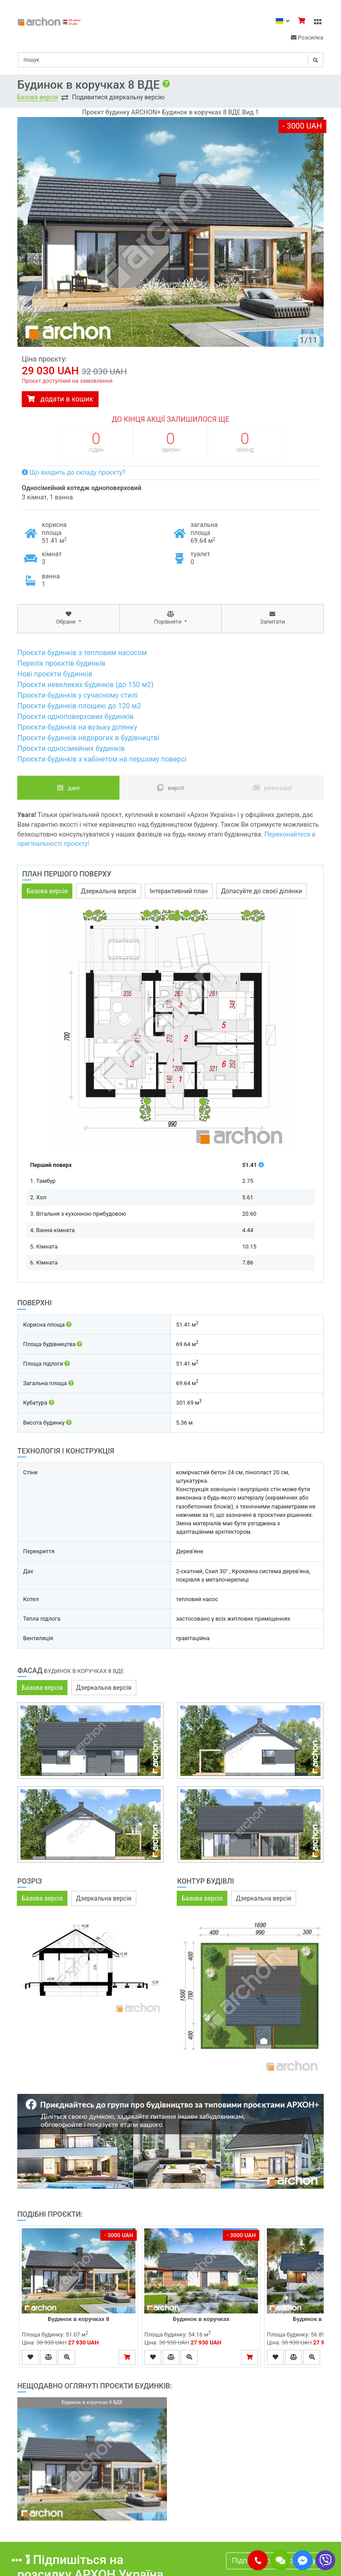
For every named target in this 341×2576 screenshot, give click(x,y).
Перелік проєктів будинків (61, 663)
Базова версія (37, 97)
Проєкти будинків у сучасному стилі (77, 695)
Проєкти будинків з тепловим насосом (82, 652)
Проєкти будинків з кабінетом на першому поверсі (101, 759)
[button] (258, 2560)
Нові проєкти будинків (54, 674)
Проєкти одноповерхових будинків (75, 716)
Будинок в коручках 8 (79, 2318)
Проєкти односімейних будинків (71, 748)
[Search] (170, 59)
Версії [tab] (170, 787)
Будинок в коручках (201, 2318)
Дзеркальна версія (108, 891)
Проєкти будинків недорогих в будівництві (88, 738)
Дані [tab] (68, 787)
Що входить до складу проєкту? (73, 472)
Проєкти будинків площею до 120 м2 (79, 706)
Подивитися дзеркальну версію (118, 97)
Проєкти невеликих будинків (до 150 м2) (85, 684)
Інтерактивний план (179, 891)
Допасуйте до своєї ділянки (261, 891)
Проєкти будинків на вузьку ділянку (77, 727)
